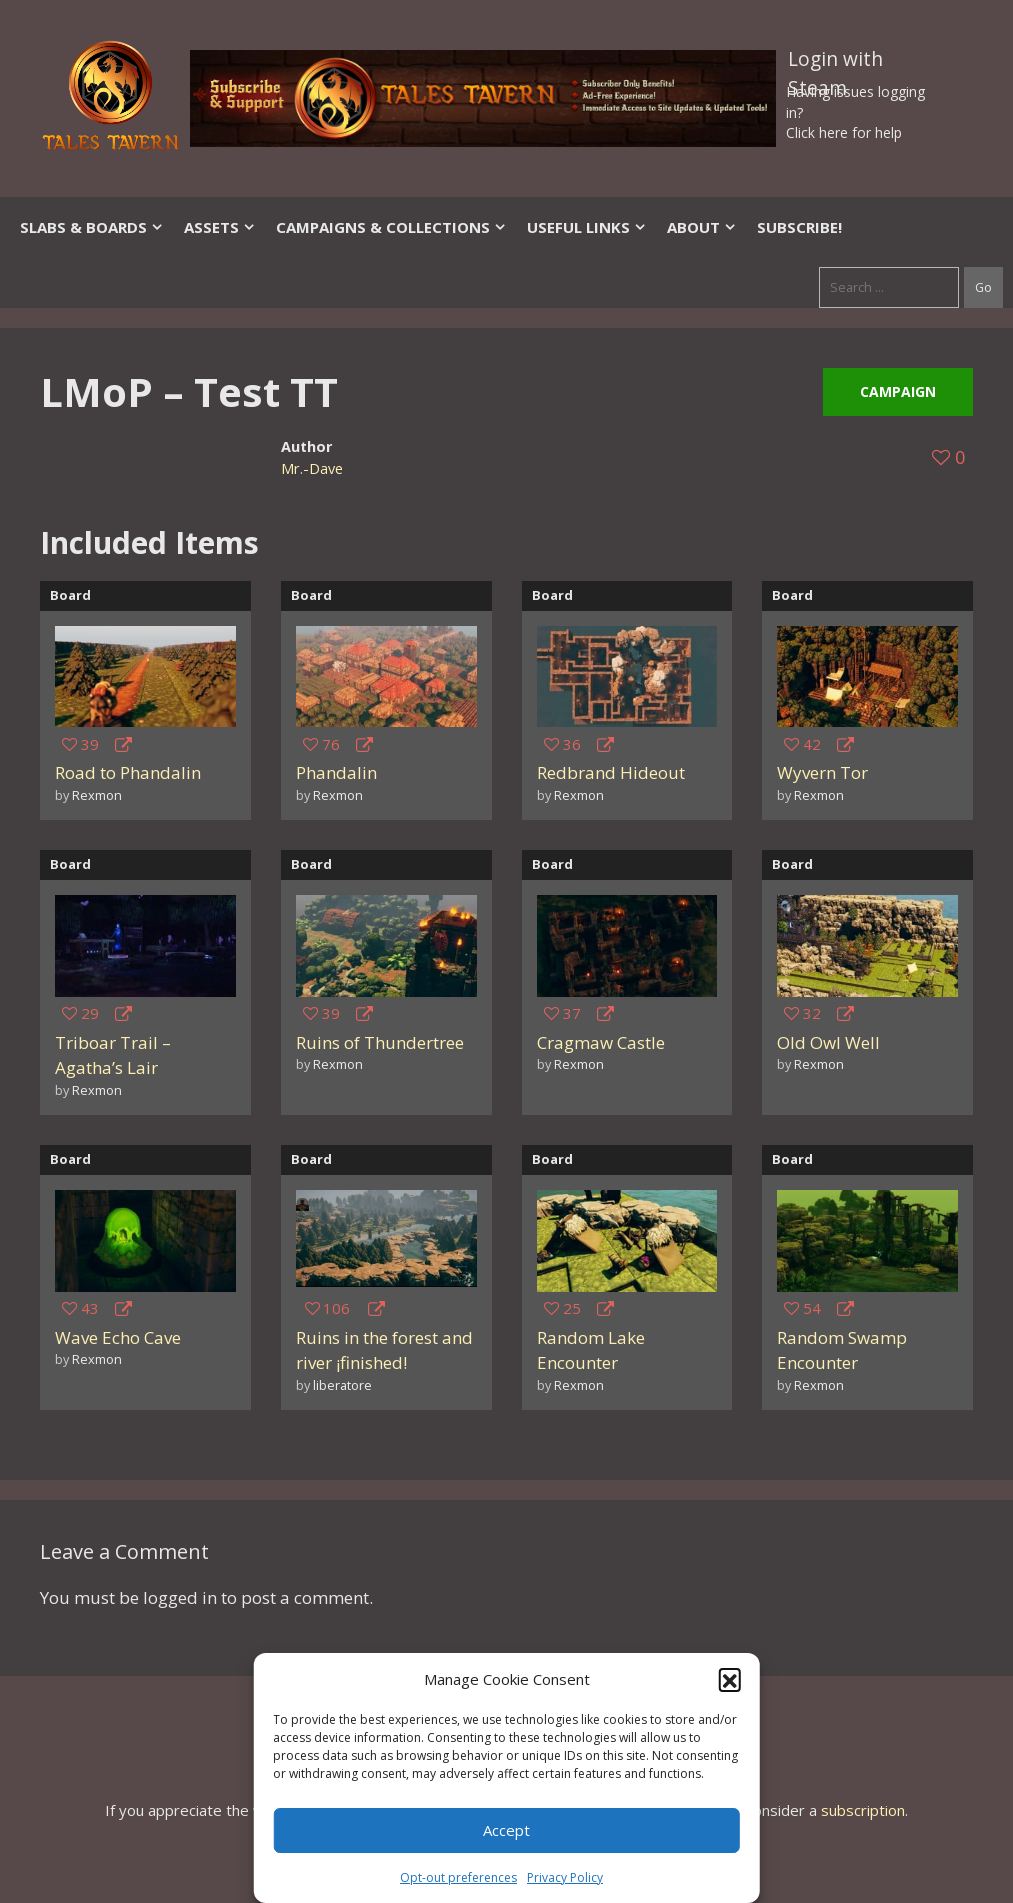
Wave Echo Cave (118, 1337)
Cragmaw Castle (601, 1042)
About (702, 227)
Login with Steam (835, 63)
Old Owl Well (828, 1042)
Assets (220, 227)
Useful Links (587, 227)
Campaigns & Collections (391, 227)
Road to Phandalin (128, 772)
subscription (863, 1810)
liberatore (342, 1385)
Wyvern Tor (822, 772)
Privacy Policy (565, 1877)
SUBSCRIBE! (799, 227)
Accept (506, 1830)
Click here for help (844, 132)
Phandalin (336, 772)
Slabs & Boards (92, 227)
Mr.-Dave (312, 468)
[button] (730, 1679)
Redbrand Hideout (611, 772)
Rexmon (97, 795)
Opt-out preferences (458, 1877)
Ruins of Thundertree (380, 1042)
